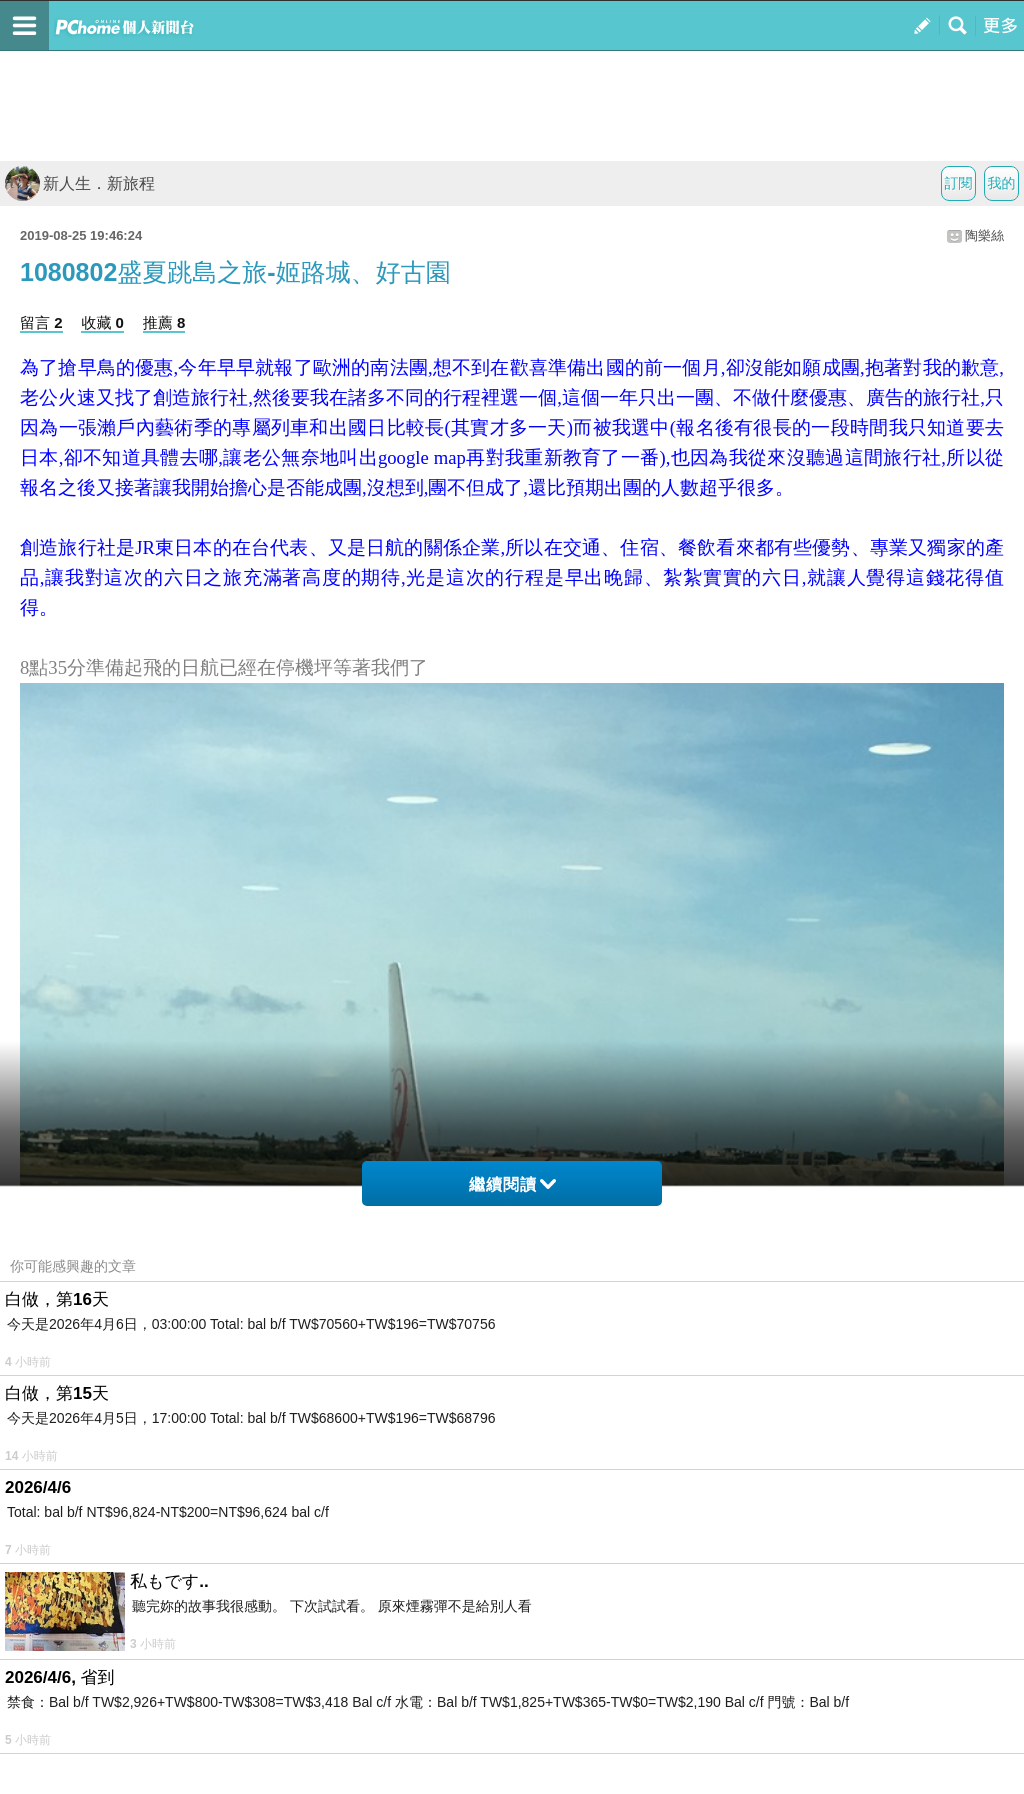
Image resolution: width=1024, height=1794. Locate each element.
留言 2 (41, 322)
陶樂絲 (984, 235)
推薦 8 (164, 322)
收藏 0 (102, 322)
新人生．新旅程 (80, 183)
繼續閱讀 (512, 1184)
